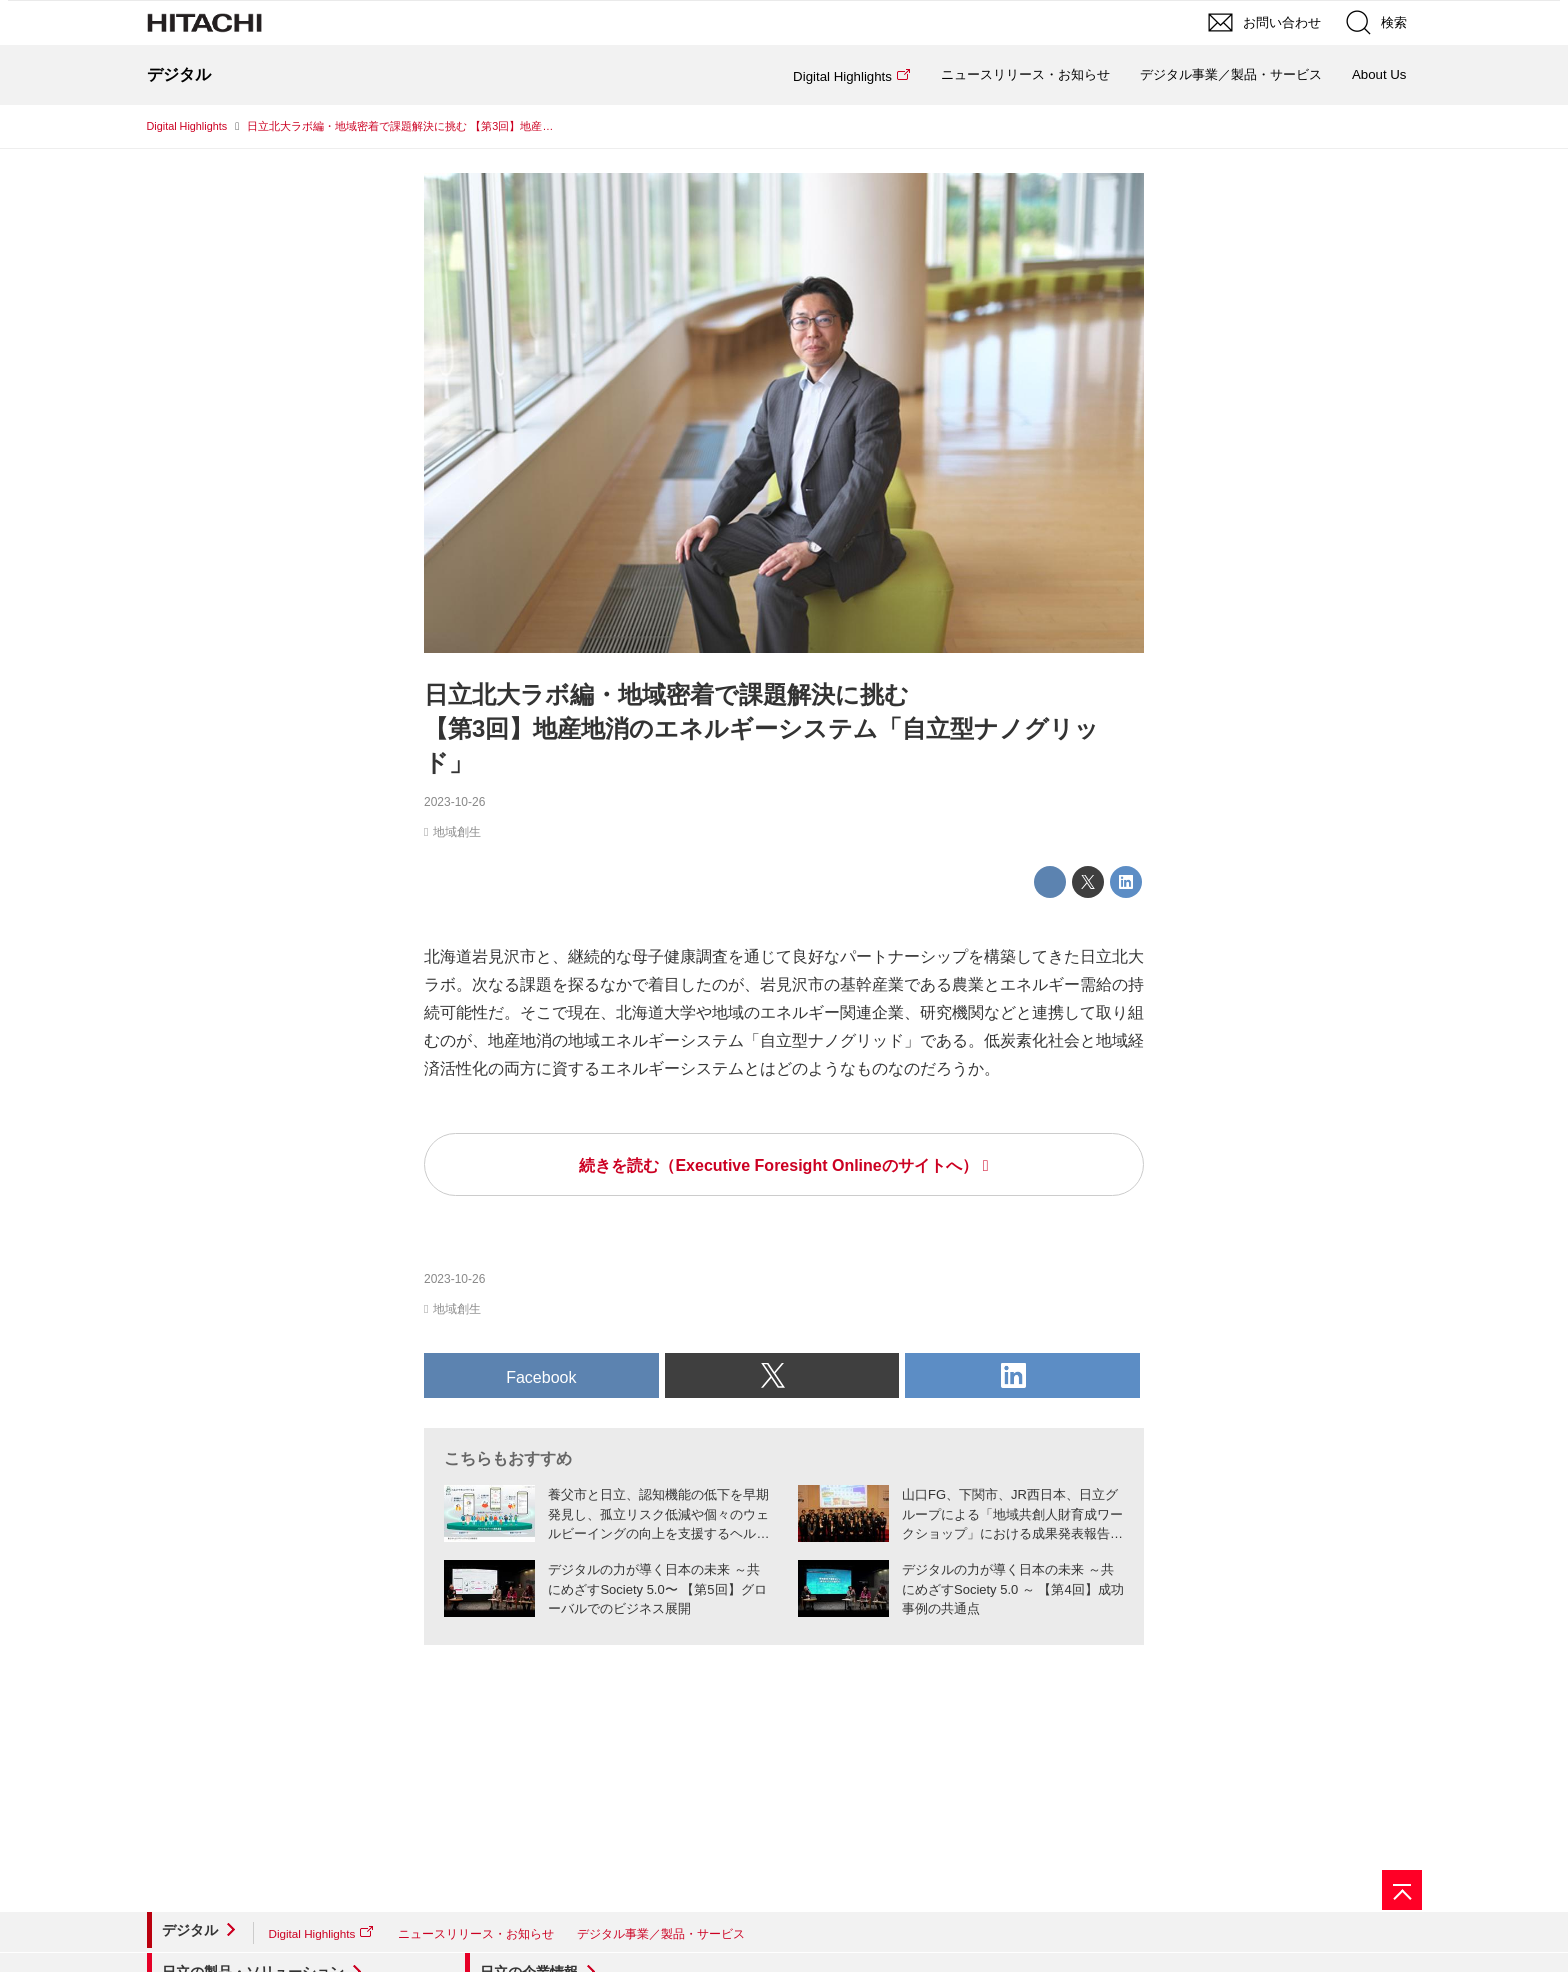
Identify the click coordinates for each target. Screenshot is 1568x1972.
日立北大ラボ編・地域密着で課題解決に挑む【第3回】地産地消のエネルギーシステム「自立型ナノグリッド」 (761, 728)
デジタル (190, 1930)
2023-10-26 (454, 802)
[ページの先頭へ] (1402, 1890)
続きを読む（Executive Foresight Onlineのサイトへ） (778, 1165)
